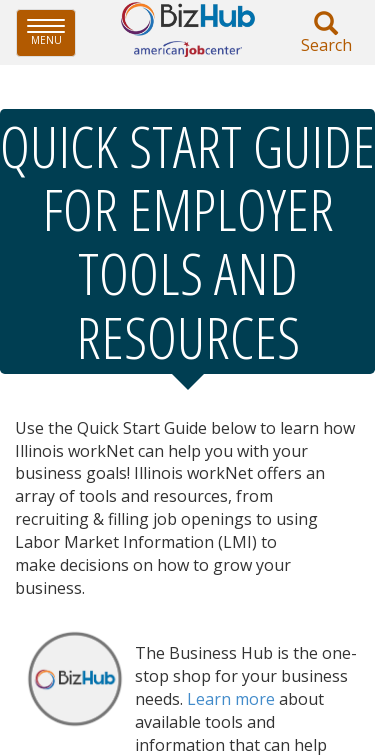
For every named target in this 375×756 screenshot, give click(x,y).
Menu (51, 32)
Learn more (231, 699)
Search (326, 33)
